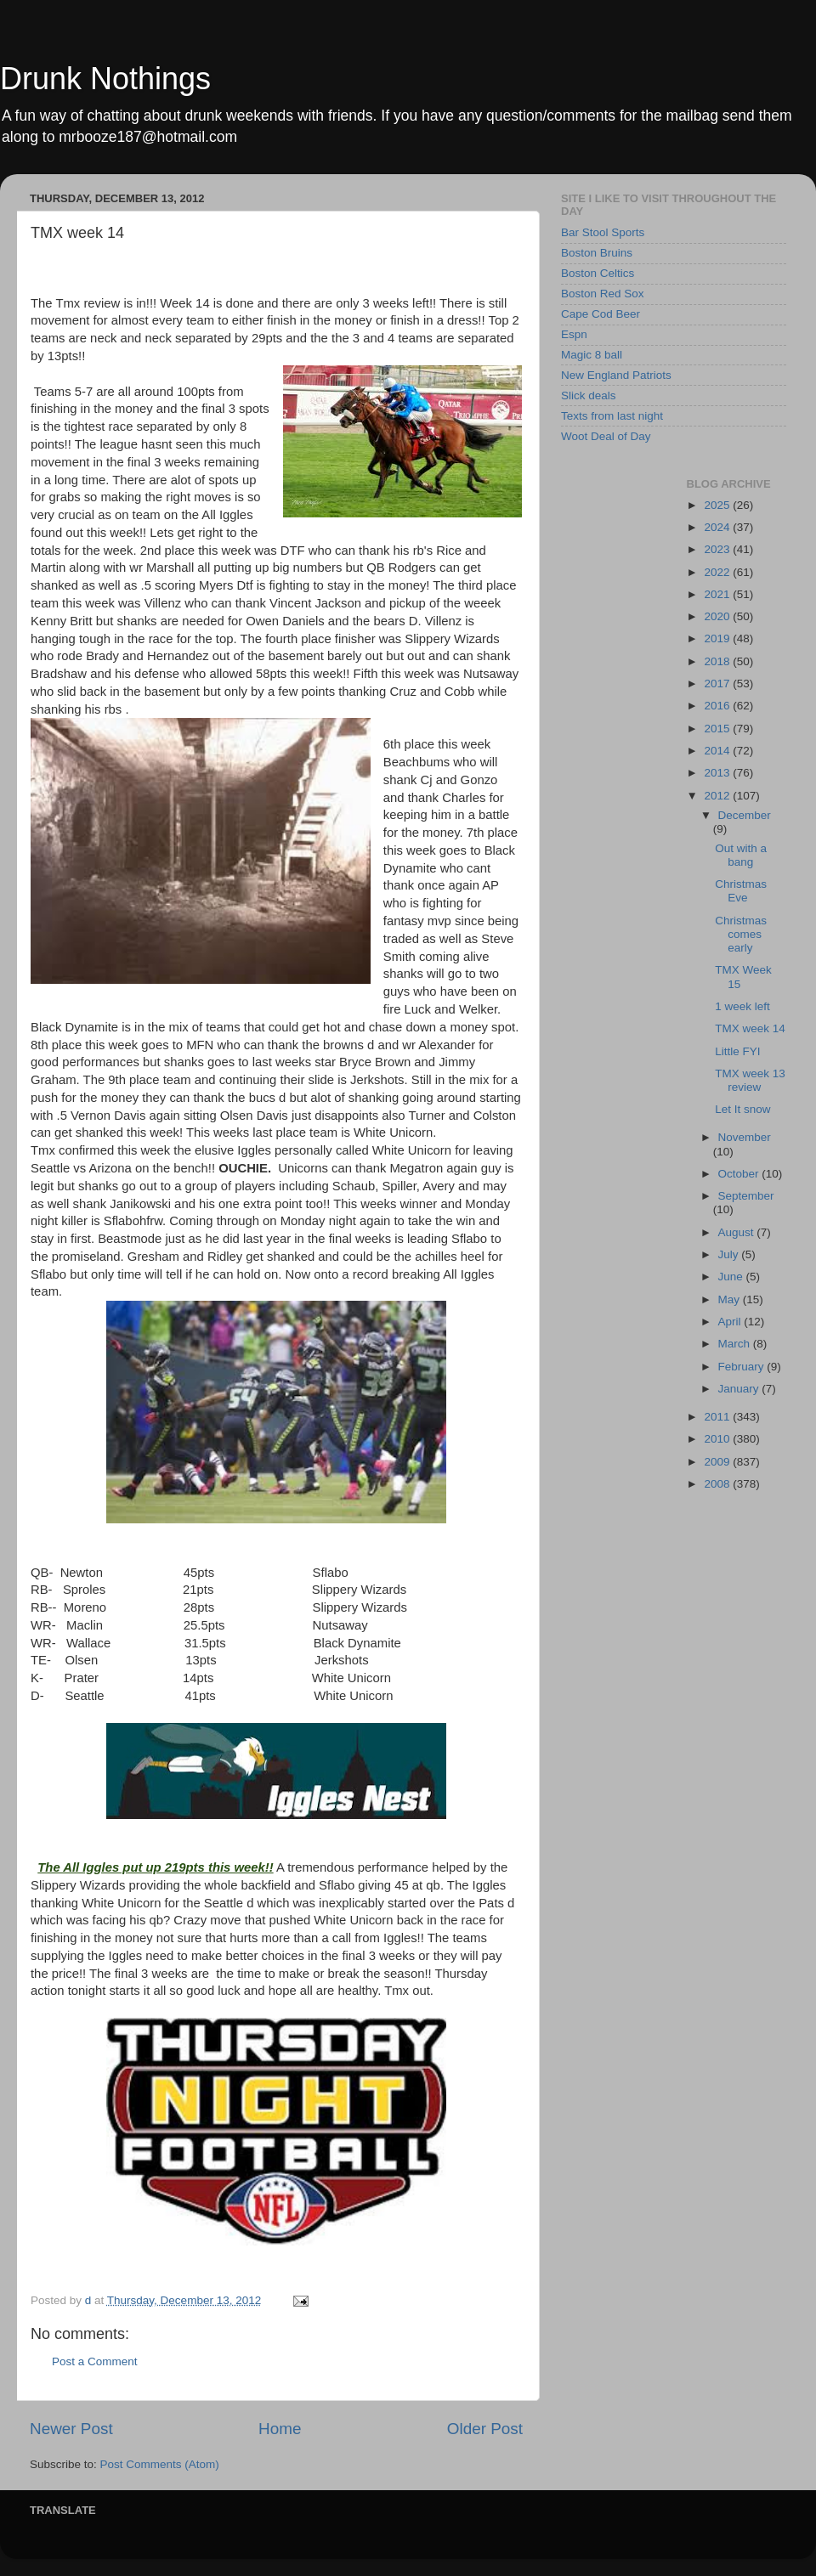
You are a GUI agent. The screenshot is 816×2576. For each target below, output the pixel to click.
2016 (718, 705)
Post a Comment (95, 2361)
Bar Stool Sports (602, 232)
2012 (718, 795)
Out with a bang (741, 855)
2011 (718, 1416)
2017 (718, 683)
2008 (718, 1483)
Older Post (485, 2429)
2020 (718, 616)
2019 (718, 638)
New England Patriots (616, 375)
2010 (718, 1438)
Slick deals (588, 395)
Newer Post (71, 2429)
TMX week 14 (750, 1028)
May (730, 1299)
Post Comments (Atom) (159, 2464)
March (735, 1343)
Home (279, 2429)
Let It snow (742, 1109)
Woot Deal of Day (606, 436)
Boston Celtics (597, 273)
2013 (718, 772)
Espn (574, 334)
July (730, 1254)
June (732, 1276)
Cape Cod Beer (600, 314)
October (740, 1173)
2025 (718, 505)
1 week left (742, 1006)
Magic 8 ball (591, 354)
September (746, 1195)
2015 (718, 728)
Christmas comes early (741, 934)
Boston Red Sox (602, 293)
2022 (718, 572)
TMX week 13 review (750, 1080)
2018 (718, 661)
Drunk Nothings (105, 78)
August (737, 1232)
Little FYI (737, 1051)
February (743, 1366)
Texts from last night (612, 416)
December (744, 815)
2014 (718, 750)
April (731, 1321)
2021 (718, 594)
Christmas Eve (741, 891)
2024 (718, 527)
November (744, 1137)
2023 (718, 549)
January (740, 1388)
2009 (718, 1461)
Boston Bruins (596, 252)
